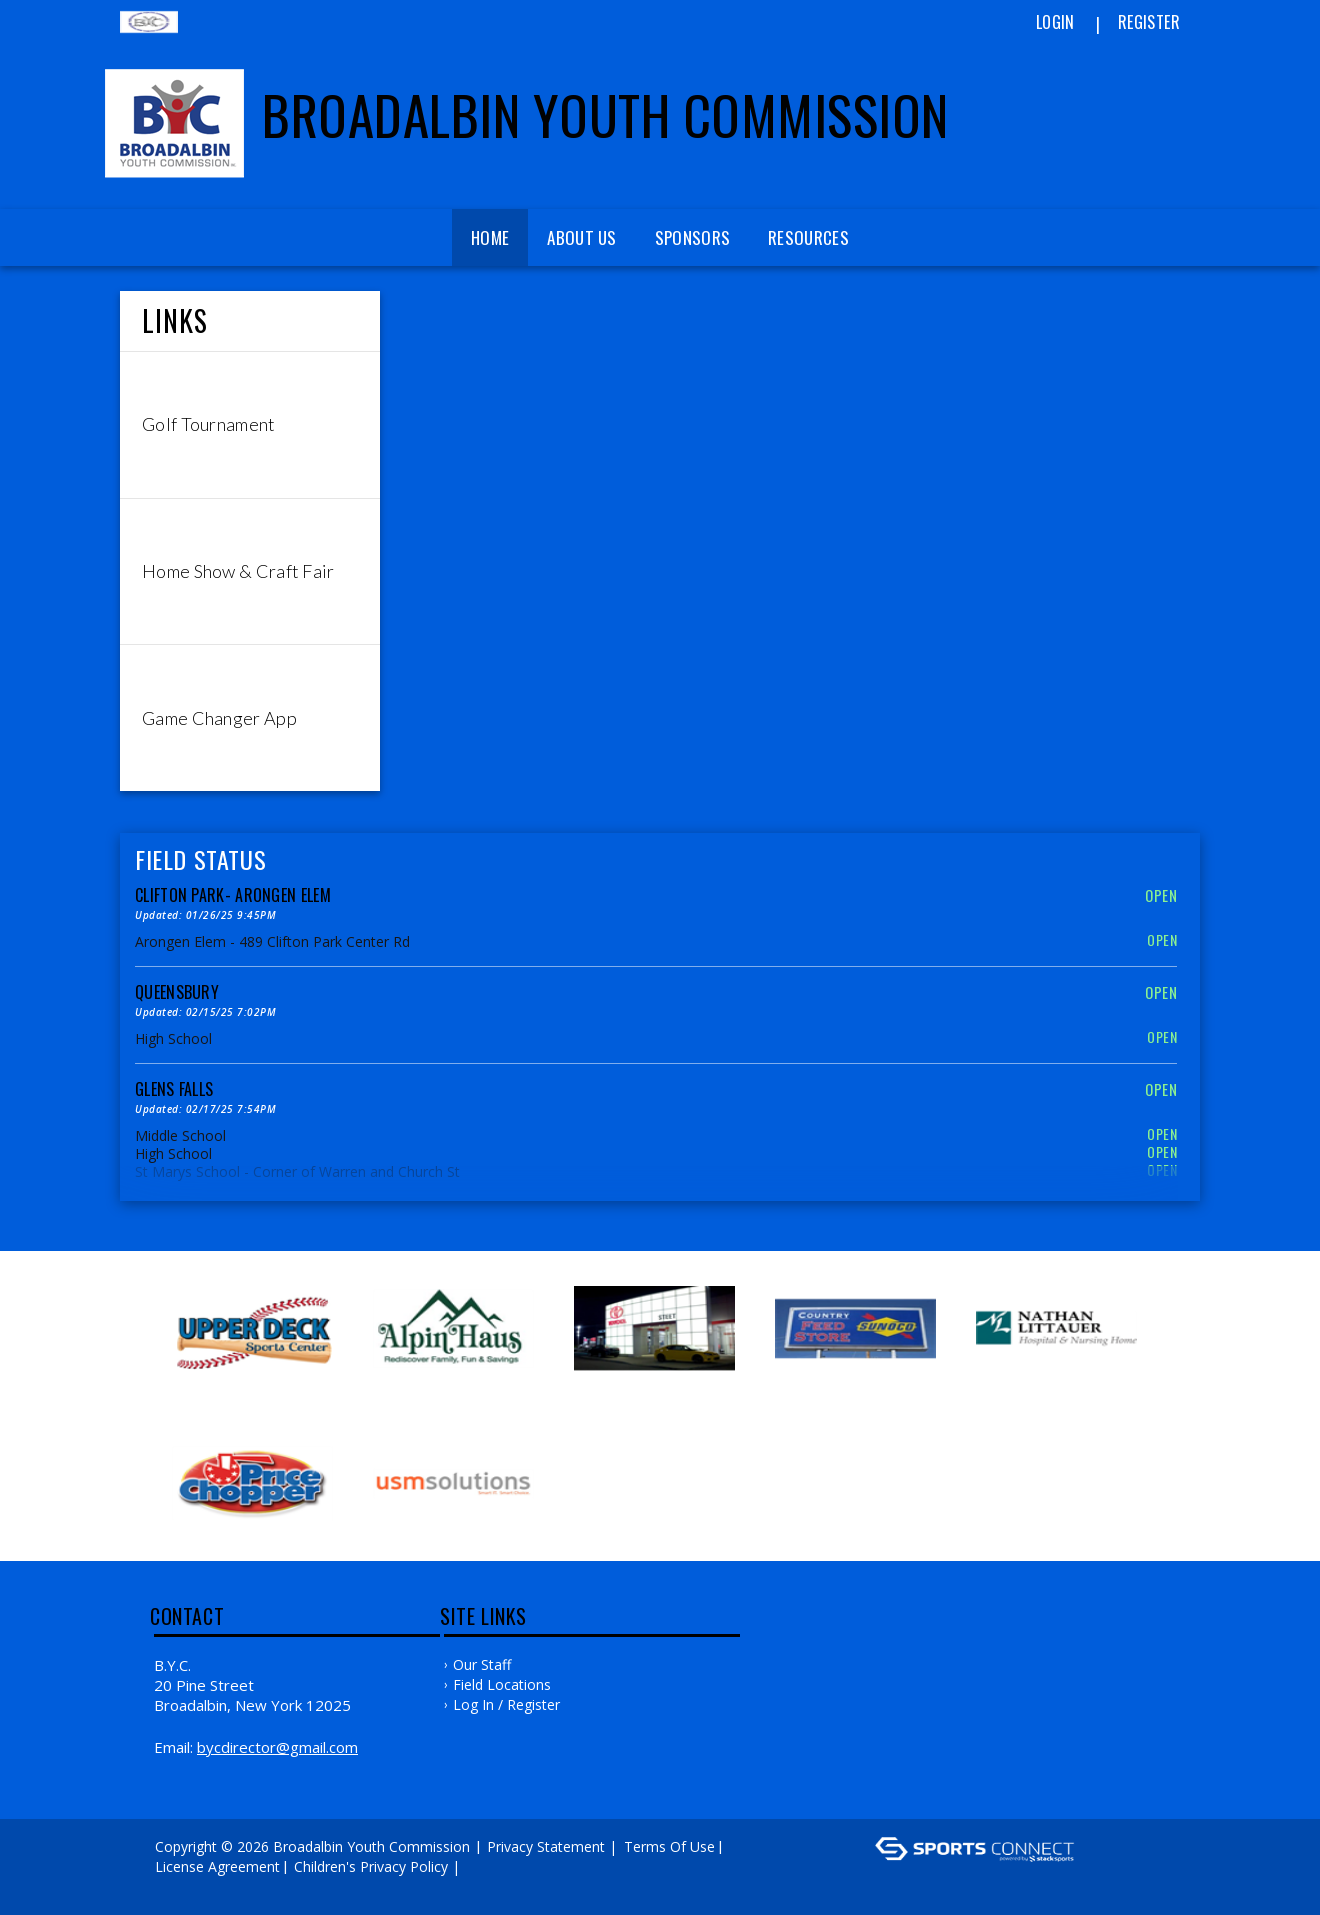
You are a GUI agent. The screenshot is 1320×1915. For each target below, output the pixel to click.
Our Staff (482, 1664)
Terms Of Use (669, 1846)
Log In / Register (506, 1704)
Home (490, 237)
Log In (181, 1886)
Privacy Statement (546, 1846)
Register (1149, 22)
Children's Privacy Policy (371, 1866)
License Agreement (217, 1866)
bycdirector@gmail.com (277, 1747)
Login (1055, 22)
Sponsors (692, 237)
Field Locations (502, 1684)
